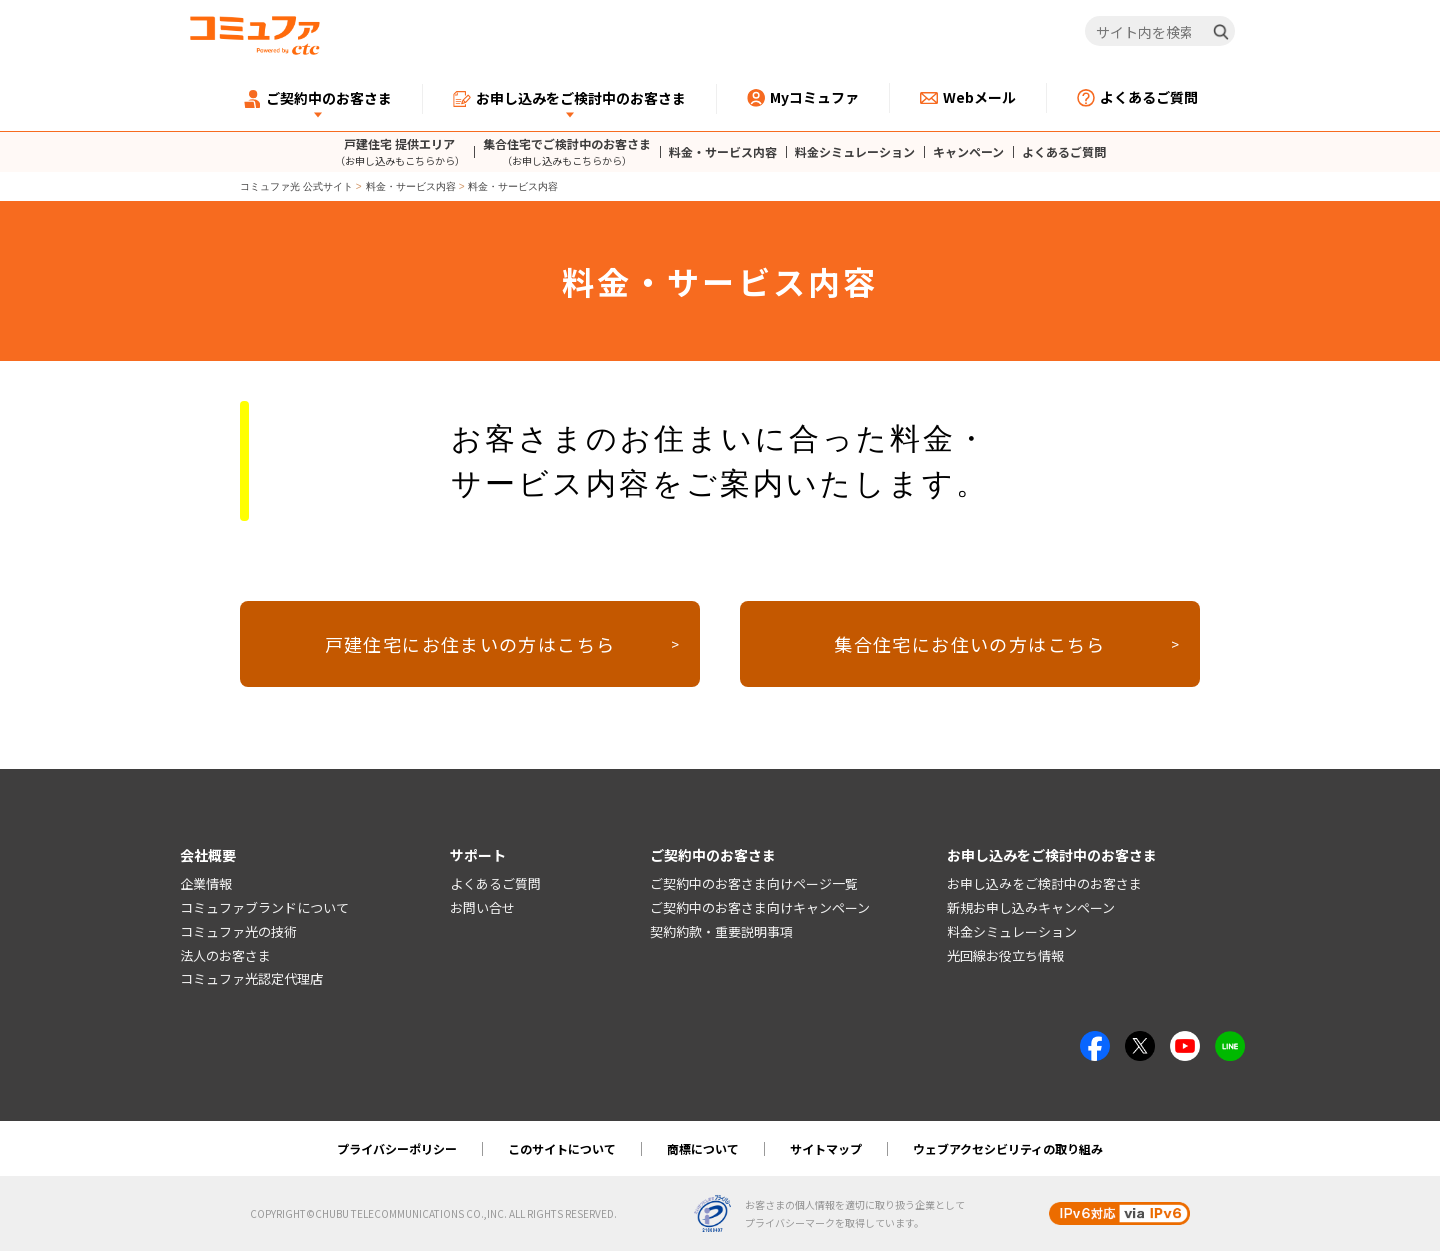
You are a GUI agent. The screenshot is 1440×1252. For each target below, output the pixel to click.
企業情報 (206, 884)
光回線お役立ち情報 (1005, 956)
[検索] (1221, 32)
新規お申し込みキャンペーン (1031, 908)
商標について (703, 1149)
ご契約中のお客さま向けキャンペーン (760, 908)
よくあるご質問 (1064, 152)
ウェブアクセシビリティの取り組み (1008, 1149)
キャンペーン (968, 152)
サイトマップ (826, 1149)
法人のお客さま (225, 956)
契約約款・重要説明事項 (721, 932)
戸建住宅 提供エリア (400, 151)
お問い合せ (482, 908)
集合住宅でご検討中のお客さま (567, 151)
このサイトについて (562, 1149)
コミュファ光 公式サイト (296, 186)
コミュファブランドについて (264, 908)
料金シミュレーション (855, 152)
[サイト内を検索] (1160, 32)
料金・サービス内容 (723, 152)
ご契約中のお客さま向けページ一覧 (754, 884)
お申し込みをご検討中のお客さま (1044, 884)
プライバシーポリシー (397, 1149)
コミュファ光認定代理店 (251, 979)
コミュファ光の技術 (238, 932)
